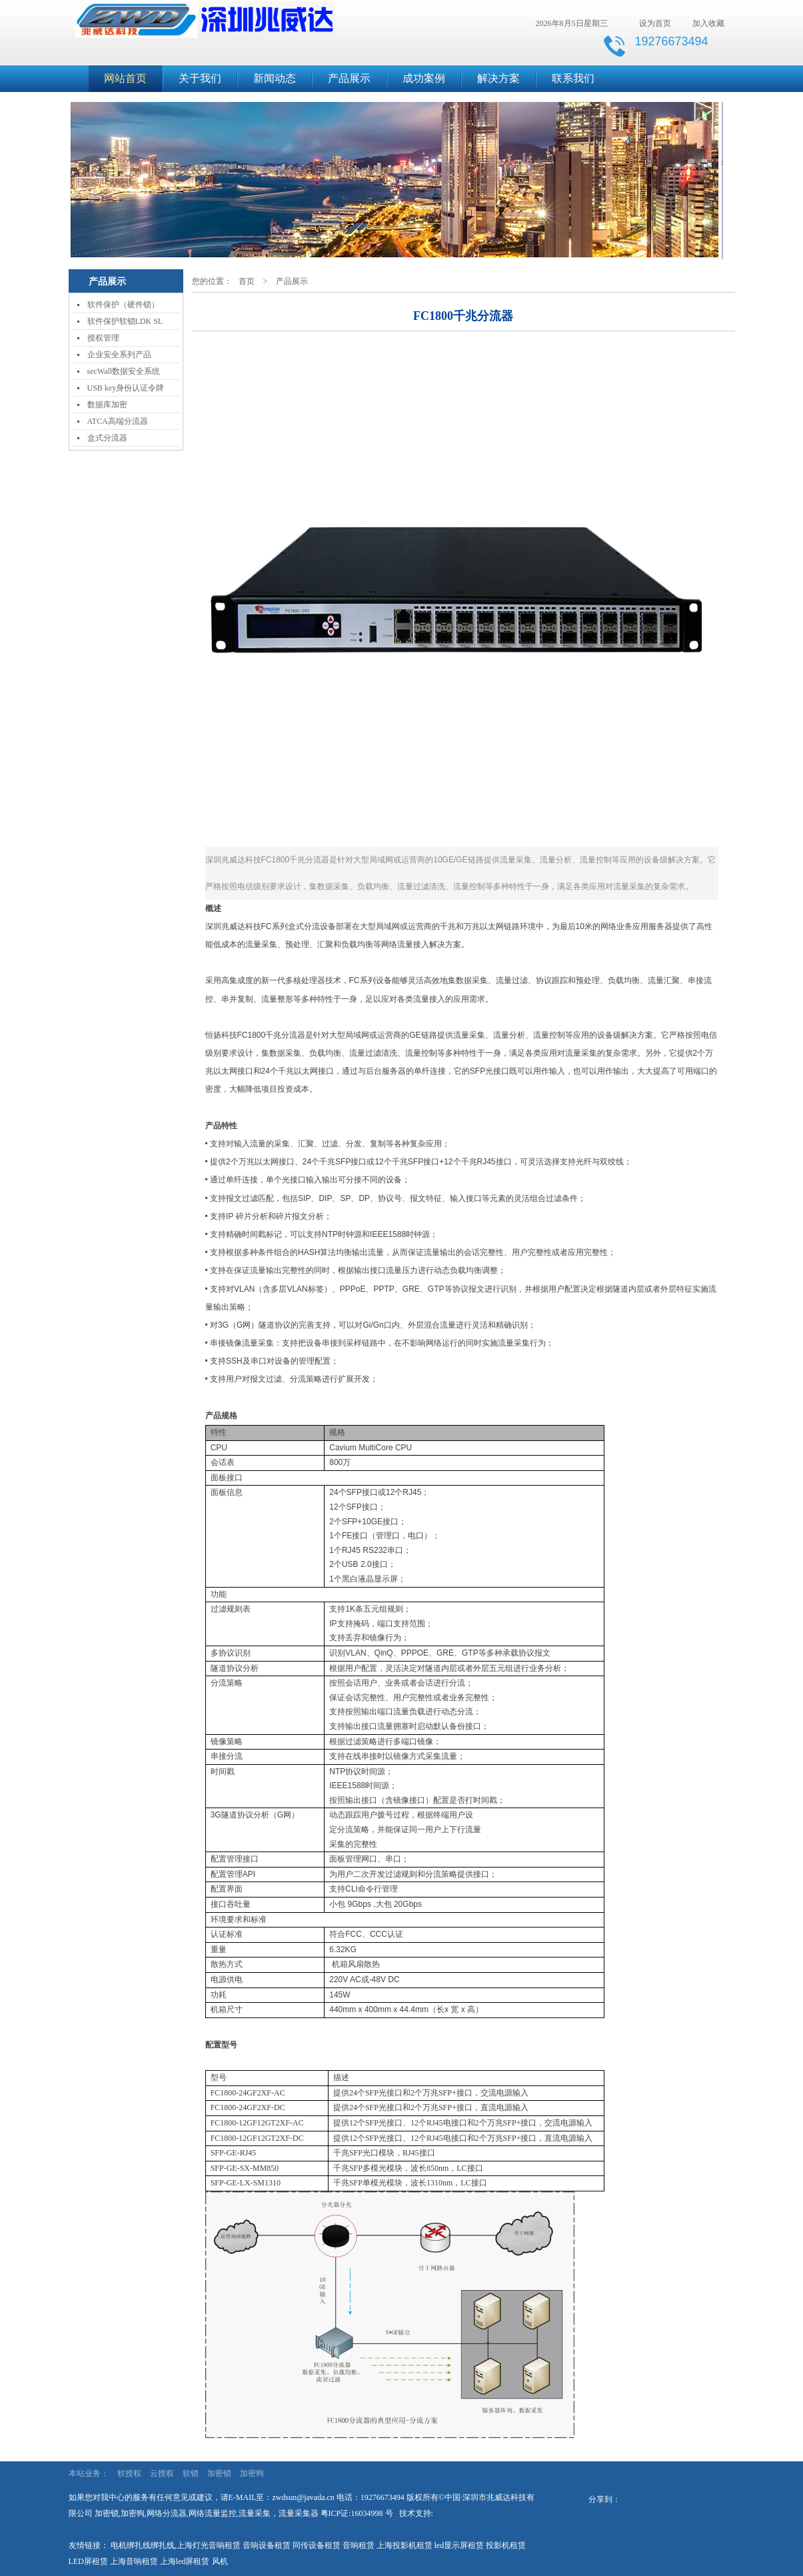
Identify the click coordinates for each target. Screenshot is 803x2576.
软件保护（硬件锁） (123, 304)
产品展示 (349, 78)
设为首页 (655, 23)
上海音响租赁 (134, 2561)
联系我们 (573, 78)
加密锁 (219, 2473)
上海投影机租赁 (404, 2545)
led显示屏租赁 (459, 2545)
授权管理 (103, 338)
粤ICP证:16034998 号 (357, 2513)
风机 (220, 2561)
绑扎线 (163, 2545)
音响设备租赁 (267, 2545)
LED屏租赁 (88, 2561)
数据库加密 (107, 404)
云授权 (162, 2473)
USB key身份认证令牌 (126, 388)
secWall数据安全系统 (124, 371)
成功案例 (423, 78)
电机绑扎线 (131, 2545)
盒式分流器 (107, 438)
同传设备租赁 (317, 2545)
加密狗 (252, 2473)
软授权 (129, 2473)
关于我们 (200, 78)
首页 (247, 281)
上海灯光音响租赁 (209, 2545)
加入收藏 (708, 23)
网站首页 (125, 78)
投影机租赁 (506, 2545)
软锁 (191, 2473)
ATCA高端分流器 (117, 421)
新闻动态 (274, 78)
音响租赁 (359, 2545)
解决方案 (498, 78)
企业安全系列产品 (119, 354)
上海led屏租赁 (185, 2561)
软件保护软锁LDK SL (125, 321)
